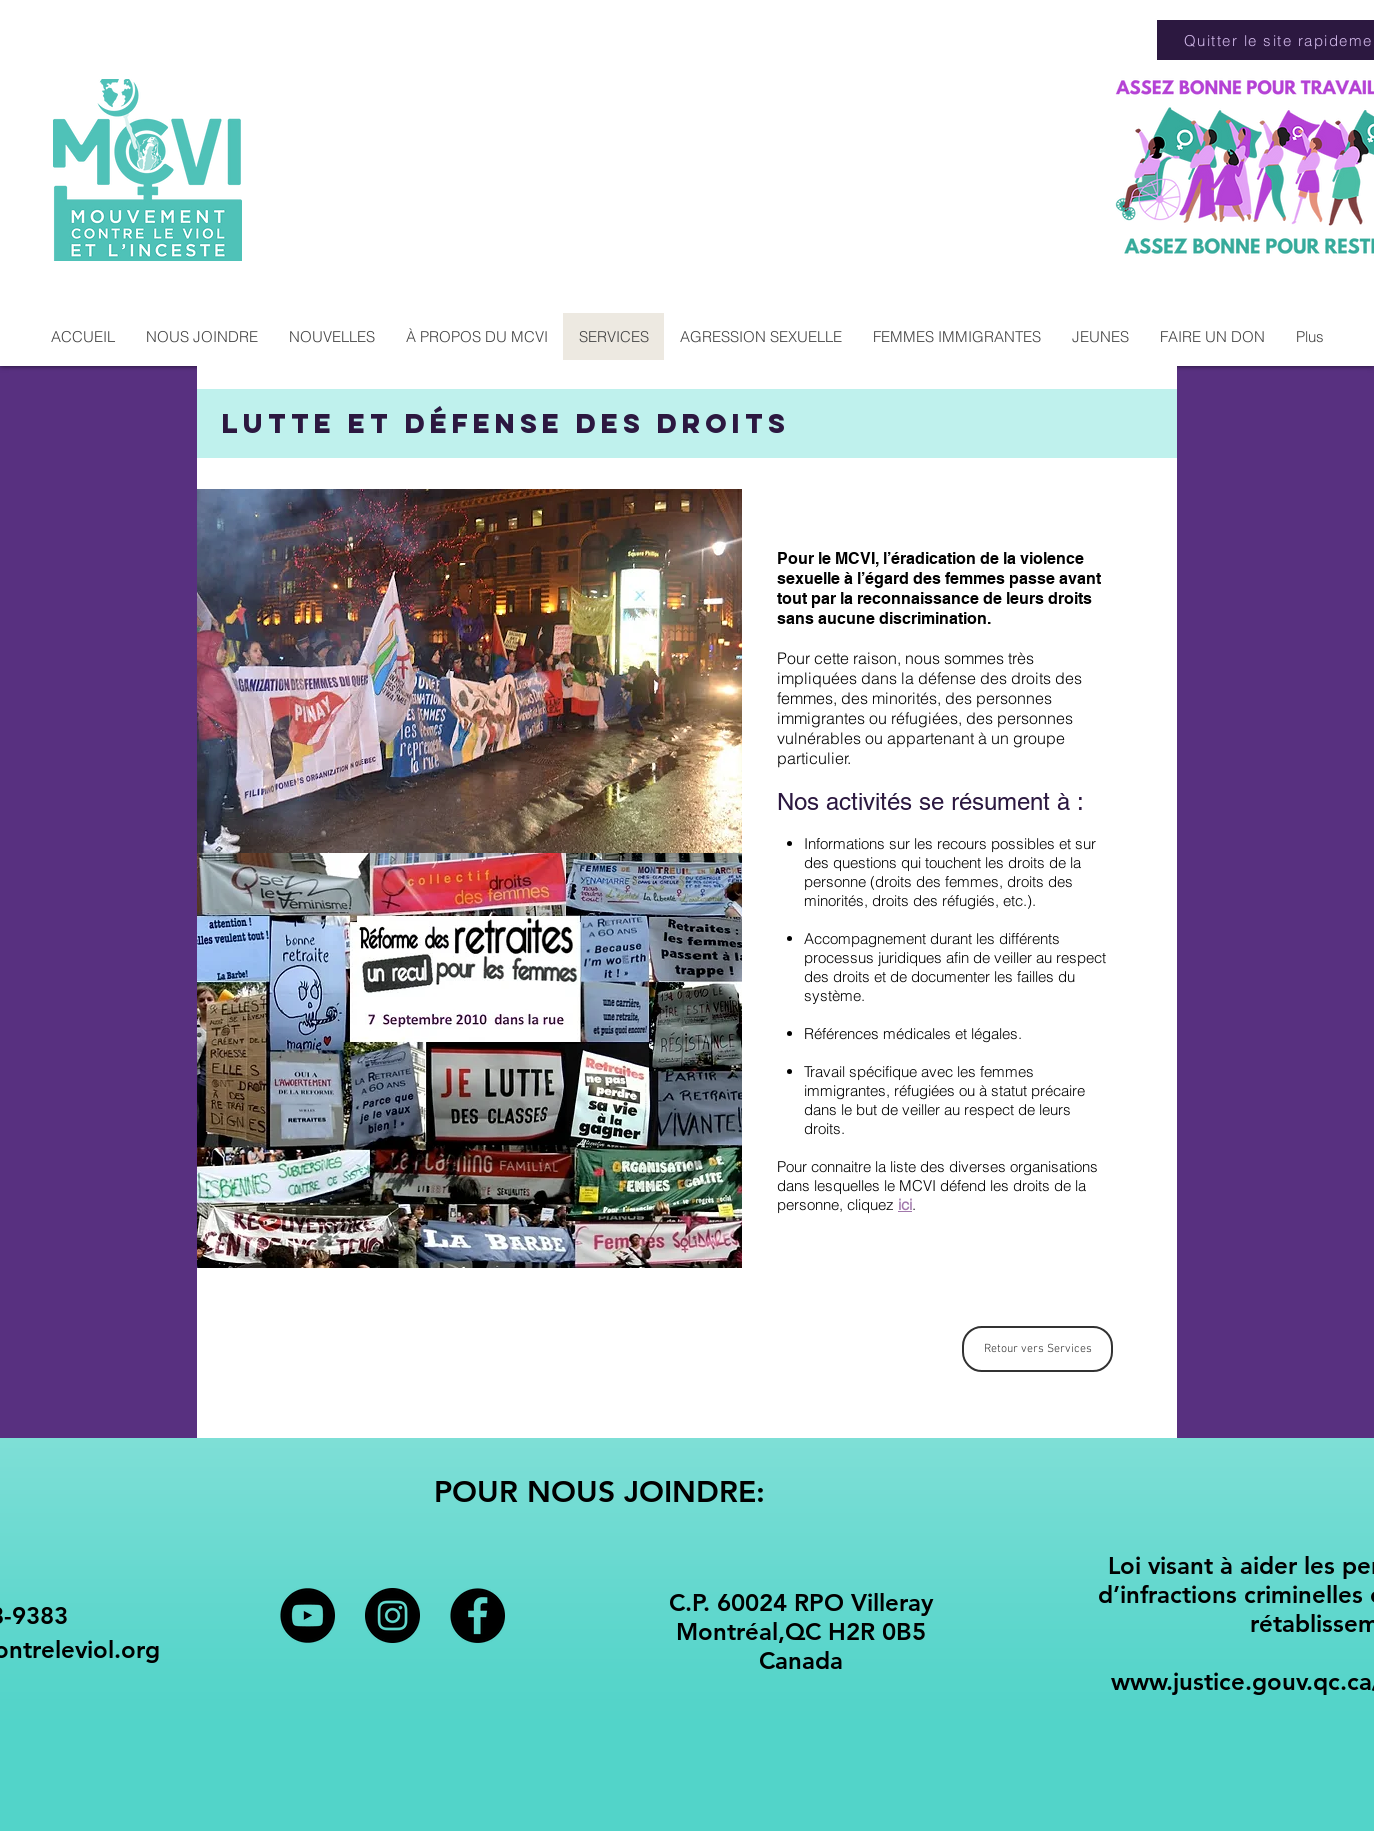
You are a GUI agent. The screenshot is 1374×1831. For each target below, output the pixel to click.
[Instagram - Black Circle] (392, 1615)
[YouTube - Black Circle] (307, 1615)
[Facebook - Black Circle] (477, 1615)
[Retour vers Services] (1037, 1349)
